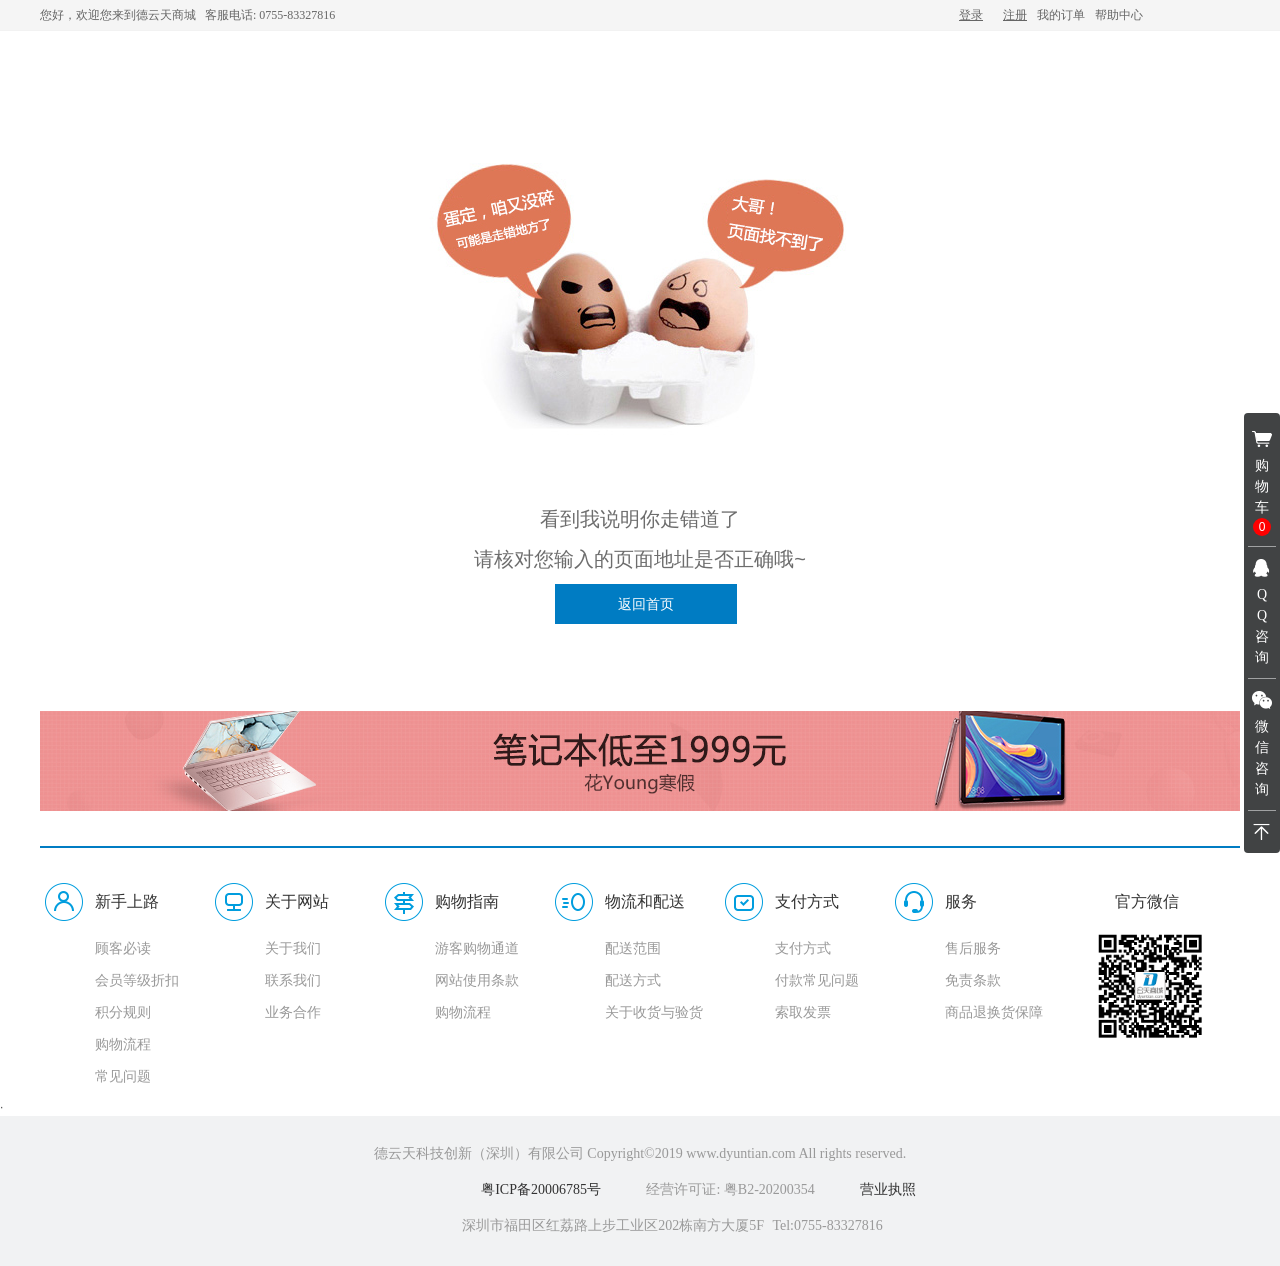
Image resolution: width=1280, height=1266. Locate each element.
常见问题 (123, 1076)
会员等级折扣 (137, 980)
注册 (1015, 15)
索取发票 (803, 1012)
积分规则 (123, 1012)
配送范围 (633, 948)
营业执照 (888, 1189)
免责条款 (973, 980)
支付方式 (803, 948)
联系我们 (293, 980)
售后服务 (973, 948)
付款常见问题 (817, 980)
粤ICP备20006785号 (541, 1189)
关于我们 (293, 948)
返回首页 (646, 604)
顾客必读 (123, 948)
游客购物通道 (477, 948)
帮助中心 (1119, 15)
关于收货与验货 (654, 1012)
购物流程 (123, 1044)
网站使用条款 (477, 980)
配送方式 (633, 980)
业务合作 (293, 1012)
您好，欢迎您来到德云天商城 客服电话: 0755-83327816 (187, 15)
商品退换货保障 (994, 1012)
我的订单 (1061, 15)
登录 (971, 15)
